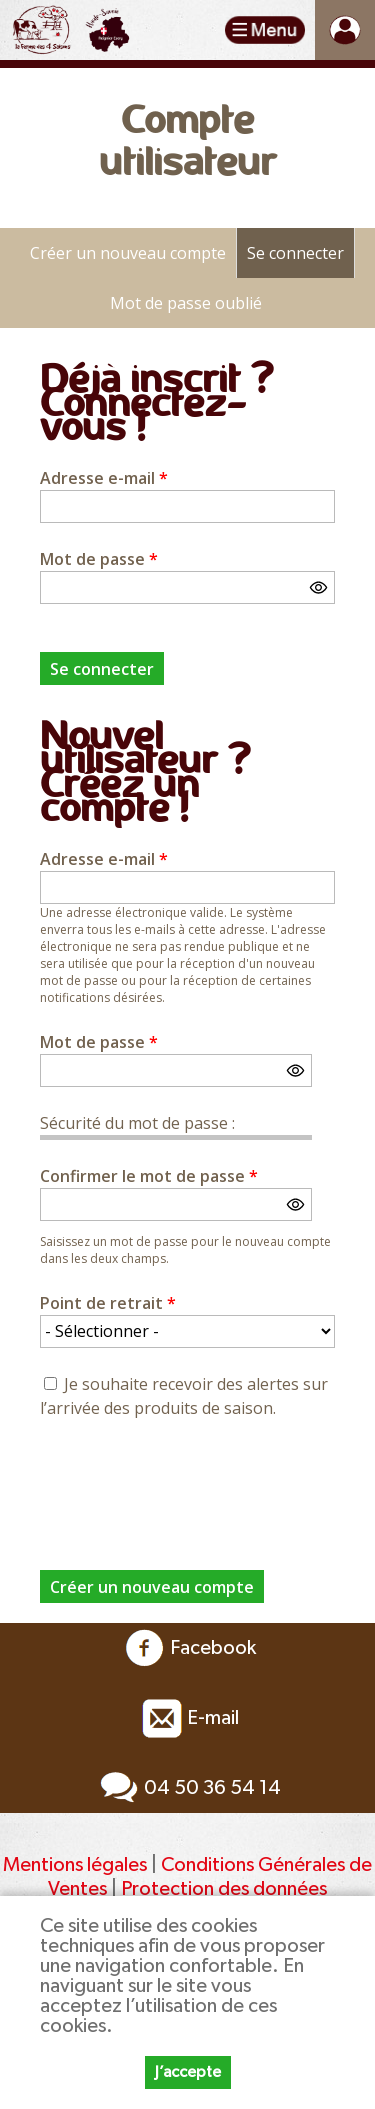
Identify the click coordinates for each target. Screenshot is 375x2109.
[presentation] (192, 1483)
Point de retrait (108, 1303)
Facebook (188, 1648)
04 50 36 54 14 (187, 1788)
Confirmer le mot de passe (149, 1176)
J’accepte (188, 2072)
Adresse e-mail (104, 478)
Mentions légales (75, 1865)
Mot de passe (99, 559)
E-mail (188, 1718)
